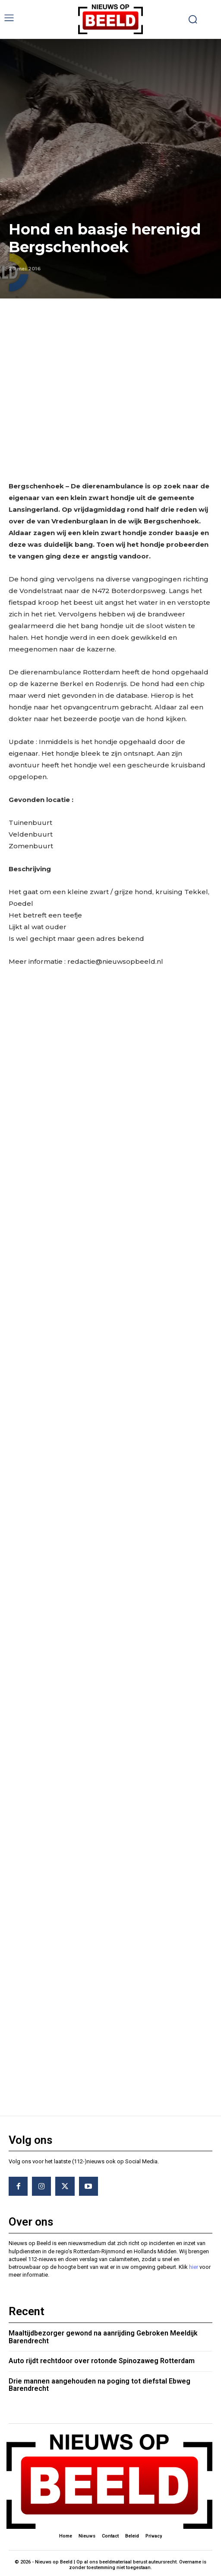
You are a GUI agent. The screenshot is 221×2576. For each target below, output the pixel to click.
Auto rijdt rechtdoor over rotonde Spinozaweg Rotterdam (102, 2357)
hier (193, 2263)
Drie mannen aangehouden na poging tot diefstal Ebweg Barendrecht (99, 2382)
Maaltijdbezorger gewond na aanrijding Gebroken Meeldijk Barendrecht (103, 2334)
